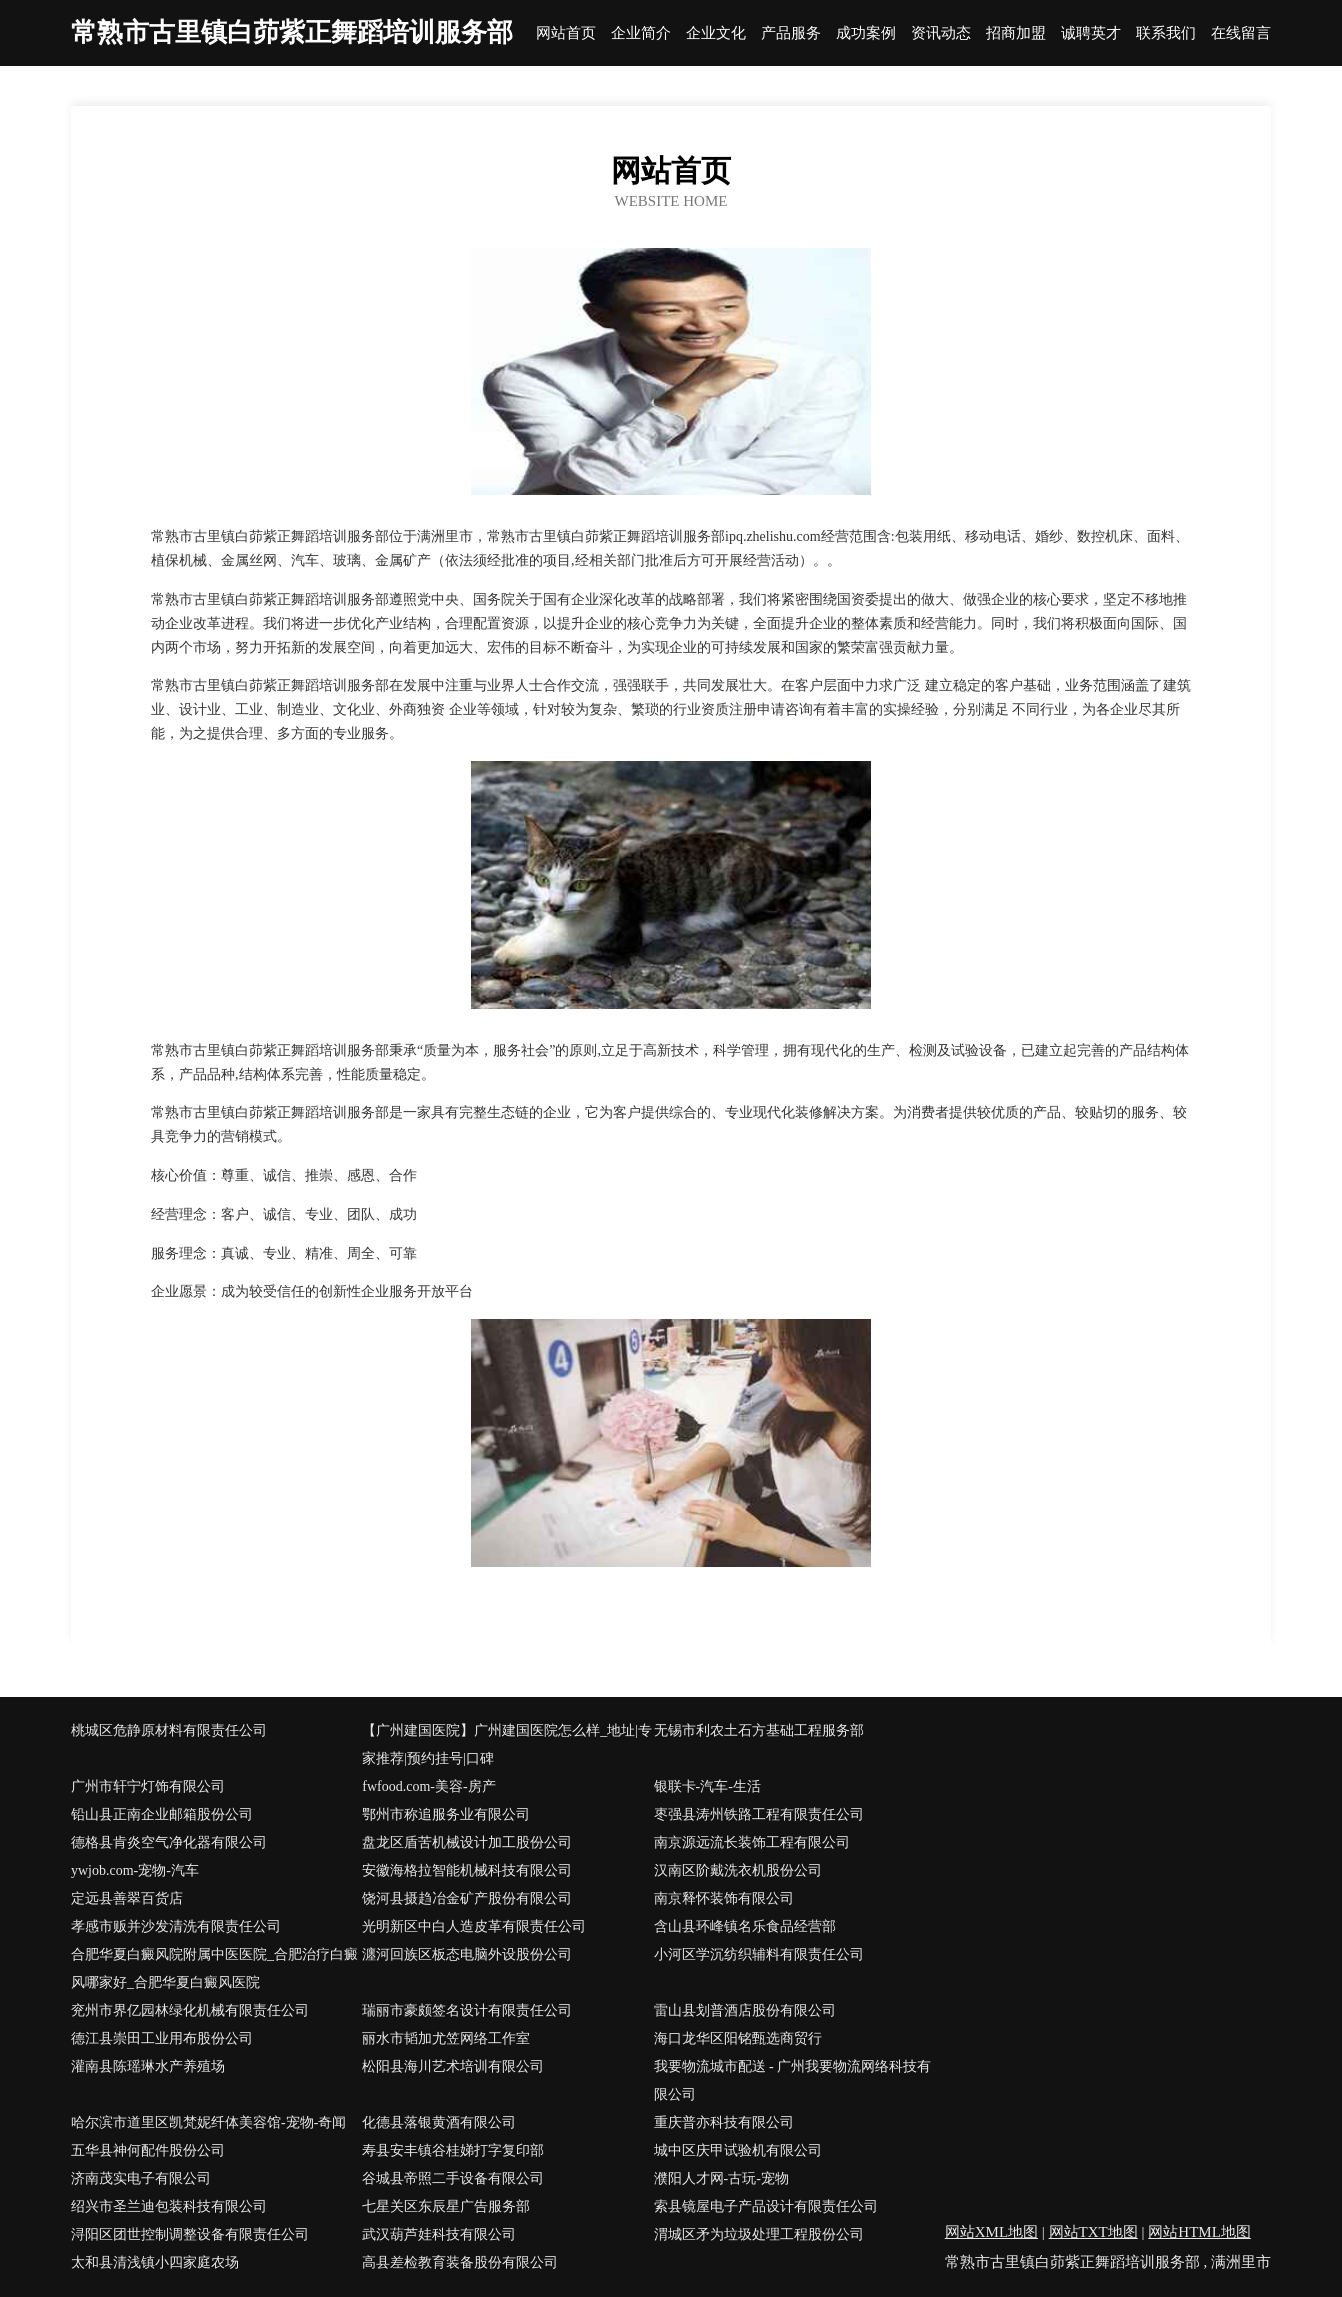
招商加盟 (1016, 33)
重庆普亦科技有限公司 (724, 2122)
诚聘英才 (1091, 33)
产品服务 (791, 33)
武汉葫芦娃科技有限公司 (439, 2234)
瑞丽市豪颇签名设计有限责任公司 (467, 2010)
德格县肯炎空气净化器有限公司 (169, 1842)
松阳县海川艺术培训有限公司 (453, 2066)
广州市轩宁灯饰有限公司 (148, 1786)
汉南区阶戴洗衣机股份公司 (738, 1870)
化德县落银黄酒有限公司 (439, 2122)
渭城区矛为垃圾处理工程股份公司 (759, 2234)
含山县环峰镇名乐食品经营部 (745, 1926)
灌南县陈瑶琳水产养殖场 (148, 2066)
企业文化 (716, 33)
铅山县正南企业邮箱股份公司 (162, 1814)
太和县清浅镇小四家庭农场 (155, 2262)
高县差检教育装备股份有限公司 (460, 2262)
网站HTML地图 (1199, 2232)
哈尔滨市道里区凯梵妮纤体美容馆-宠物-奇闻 (208, 2122)
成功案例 (866, 33)
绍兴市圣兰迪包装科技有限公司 (169, 2206)
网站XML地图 (991, 2232)
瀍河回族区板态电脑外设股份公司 (467, 1954)
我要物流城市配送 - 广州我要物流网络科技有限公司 (793, 2080)
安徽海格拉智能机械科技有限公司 (467, 1870)
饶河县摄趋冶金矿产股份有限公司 (467, 1898)
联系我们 (1166, 33)
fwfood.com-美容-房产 (428, 1786)
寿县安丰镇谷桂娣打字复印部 (453, 2150)
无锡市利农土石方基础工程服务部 (759, 1730)
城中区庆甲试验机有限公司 (738, 2150)
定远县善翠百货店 (127, 1898)
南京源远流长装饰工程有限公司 (752, 1842)
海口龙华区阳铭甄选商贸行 (738, 2038)
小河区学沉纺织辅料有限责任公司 (759, 1954)
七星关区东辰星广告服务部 (446, 2206)
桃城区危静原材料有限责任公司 (169, 1730)
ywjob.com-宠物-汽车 (135, 1870)
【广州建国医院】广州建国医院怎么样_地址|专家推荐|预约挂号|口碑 (507, 1744)
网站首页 (566, 33)
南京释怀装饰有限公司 (724, 1898)
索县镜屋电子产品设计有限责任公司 (766, 2206)
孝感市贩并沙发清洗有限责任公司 (176, 1926)
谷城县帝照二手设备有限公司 (453, 2178)
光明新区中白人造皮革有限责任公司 (474, 1926)
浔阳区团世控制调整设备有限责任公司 (190, 2234)
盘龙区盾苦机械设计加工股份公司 (467, 1842)
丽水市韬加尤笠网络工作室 (446, 2038)
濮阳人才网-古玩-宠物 (721, 2178)
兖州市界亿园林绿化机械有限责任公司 (190, 2010)
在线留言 (1241, 33)
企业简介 (641, 33)
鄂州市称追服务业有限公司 (446, 1814)
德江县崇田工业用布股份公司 (162, 2038)
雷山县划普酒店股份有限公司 (745, 2010)
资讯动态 (941, 33)
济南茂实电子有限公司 (141, 2178)
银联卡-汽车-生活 (707, 1786)
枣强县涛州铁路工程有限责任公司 (759, 1814)
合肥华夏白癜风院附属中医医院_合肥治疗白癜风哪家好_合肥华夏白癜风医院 (214, 1968)
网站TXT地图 (1093, 2232)
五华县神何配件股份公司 (148, 2150)
